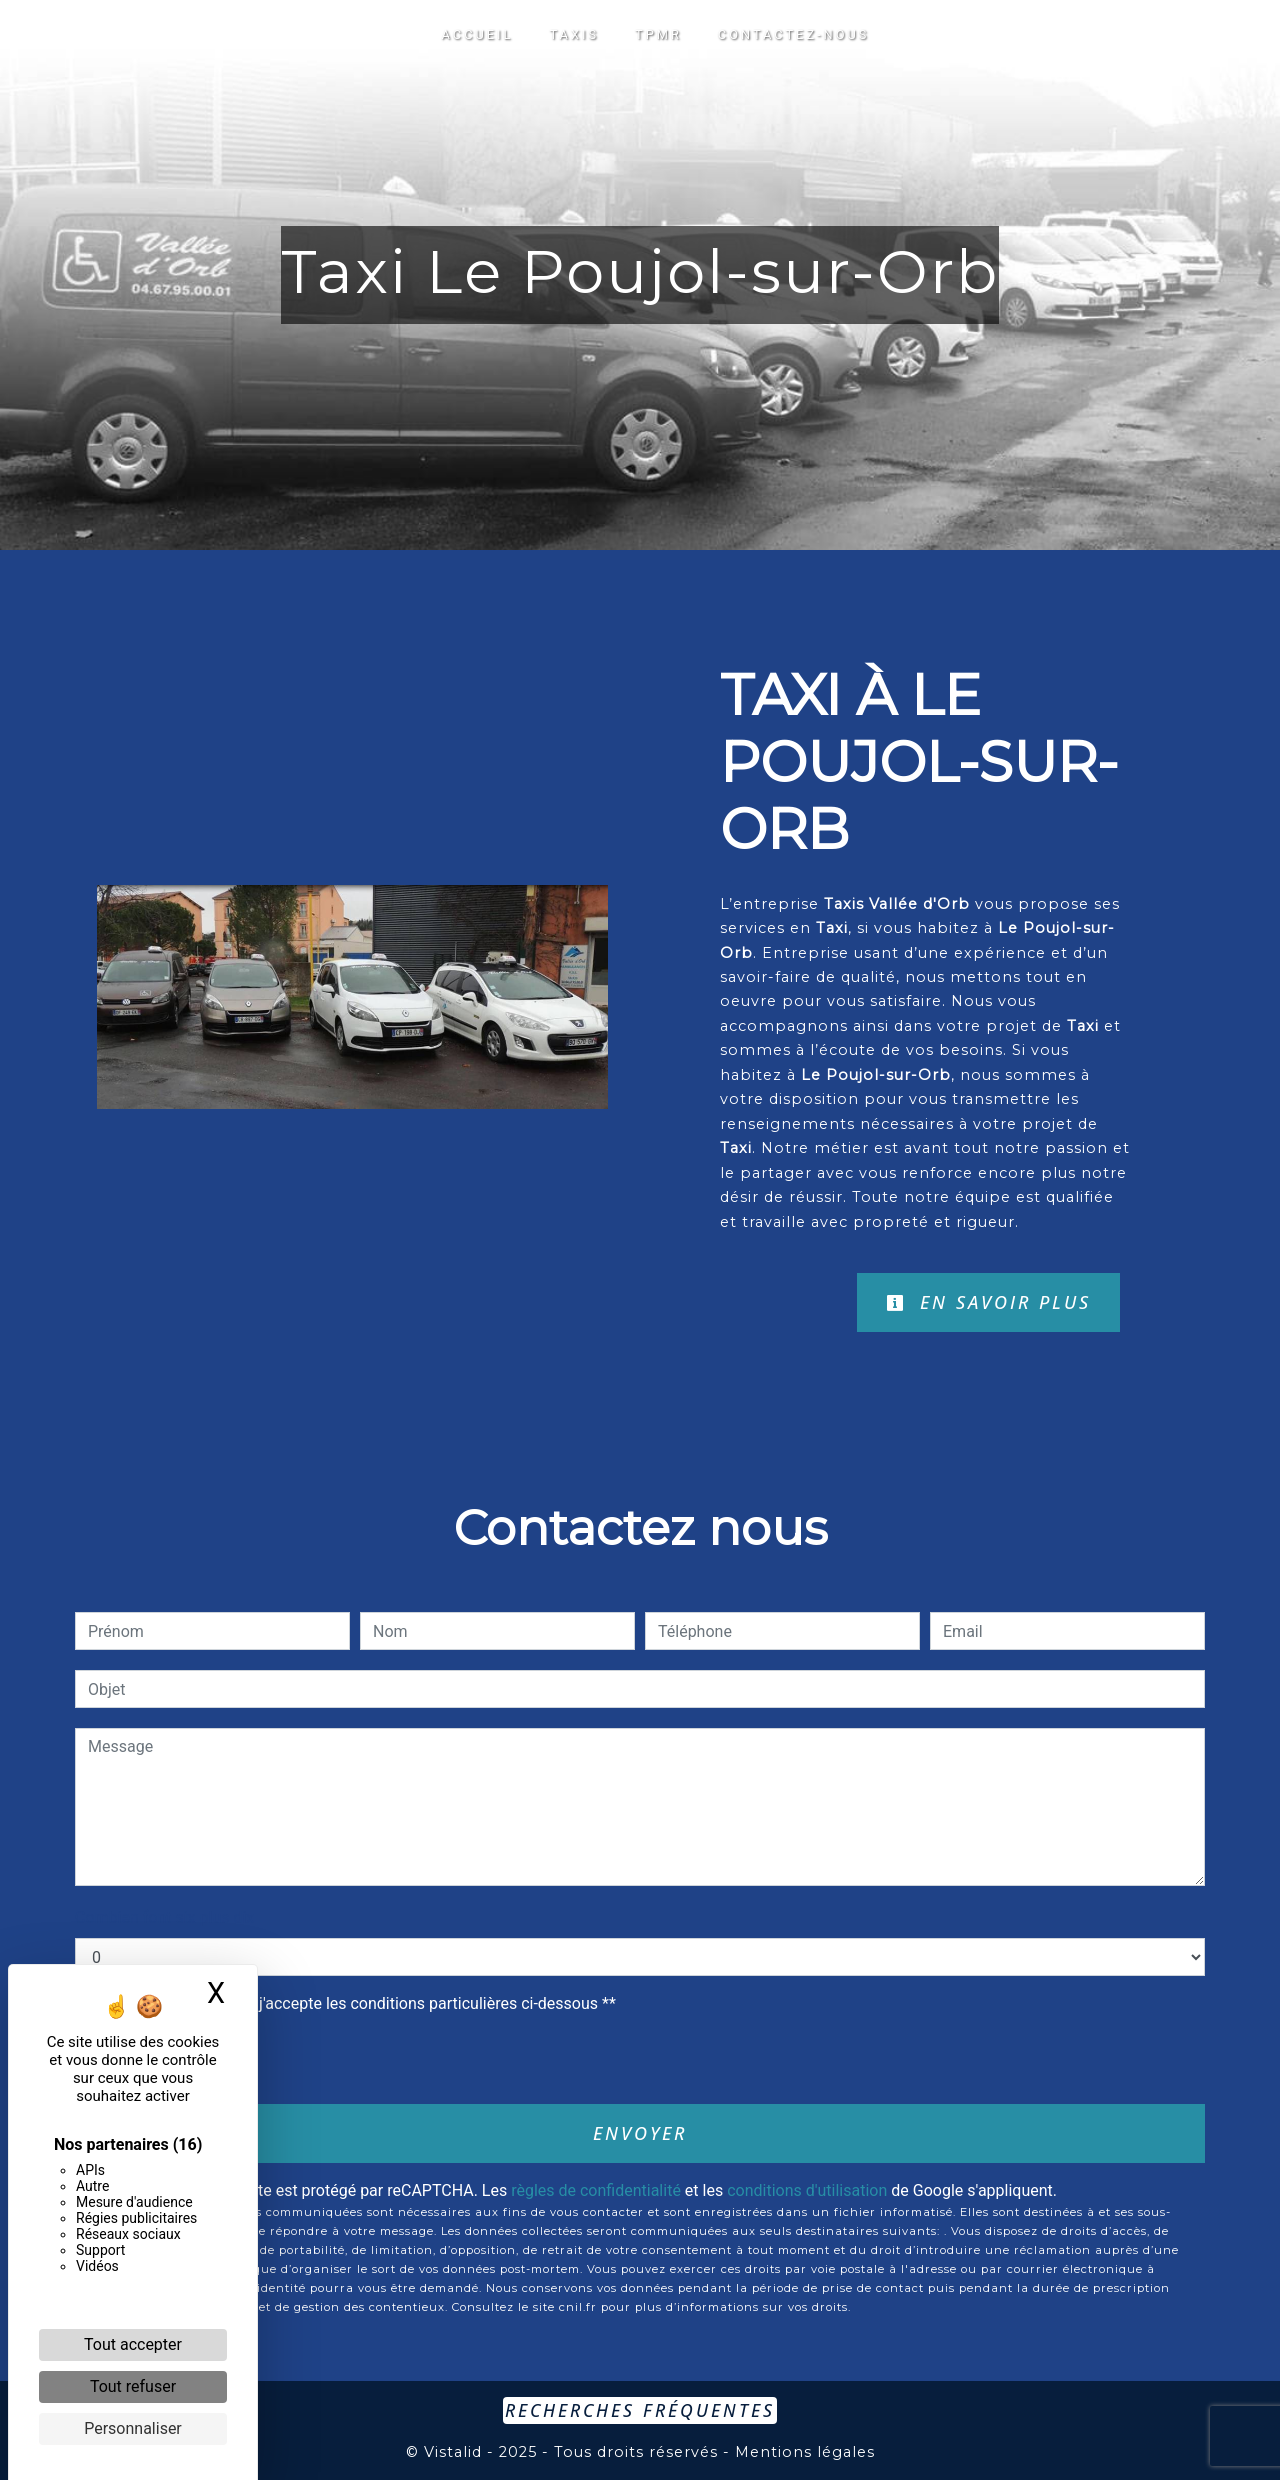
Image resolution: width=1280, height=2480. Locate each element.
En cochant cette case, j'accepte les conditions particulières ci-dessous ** (355, 2003)
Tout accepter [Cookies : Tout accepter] (133, 2344)
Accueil (478, 34)
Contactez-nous (794, 34)
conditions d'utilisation (807, 2190)
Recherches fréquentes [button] (640, 2410)
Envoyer (640, 2133)
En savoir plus (988, 1302)
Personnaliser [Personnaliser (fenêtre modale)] (133, 2428)
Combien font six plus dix (164, 1917)
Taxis (574, 34)
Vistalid (453, 2452)
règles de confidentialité (596, 2190)
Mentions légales (802, 2452)
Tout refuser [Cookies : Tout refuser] (133, 2386)
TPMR (658, 34)
